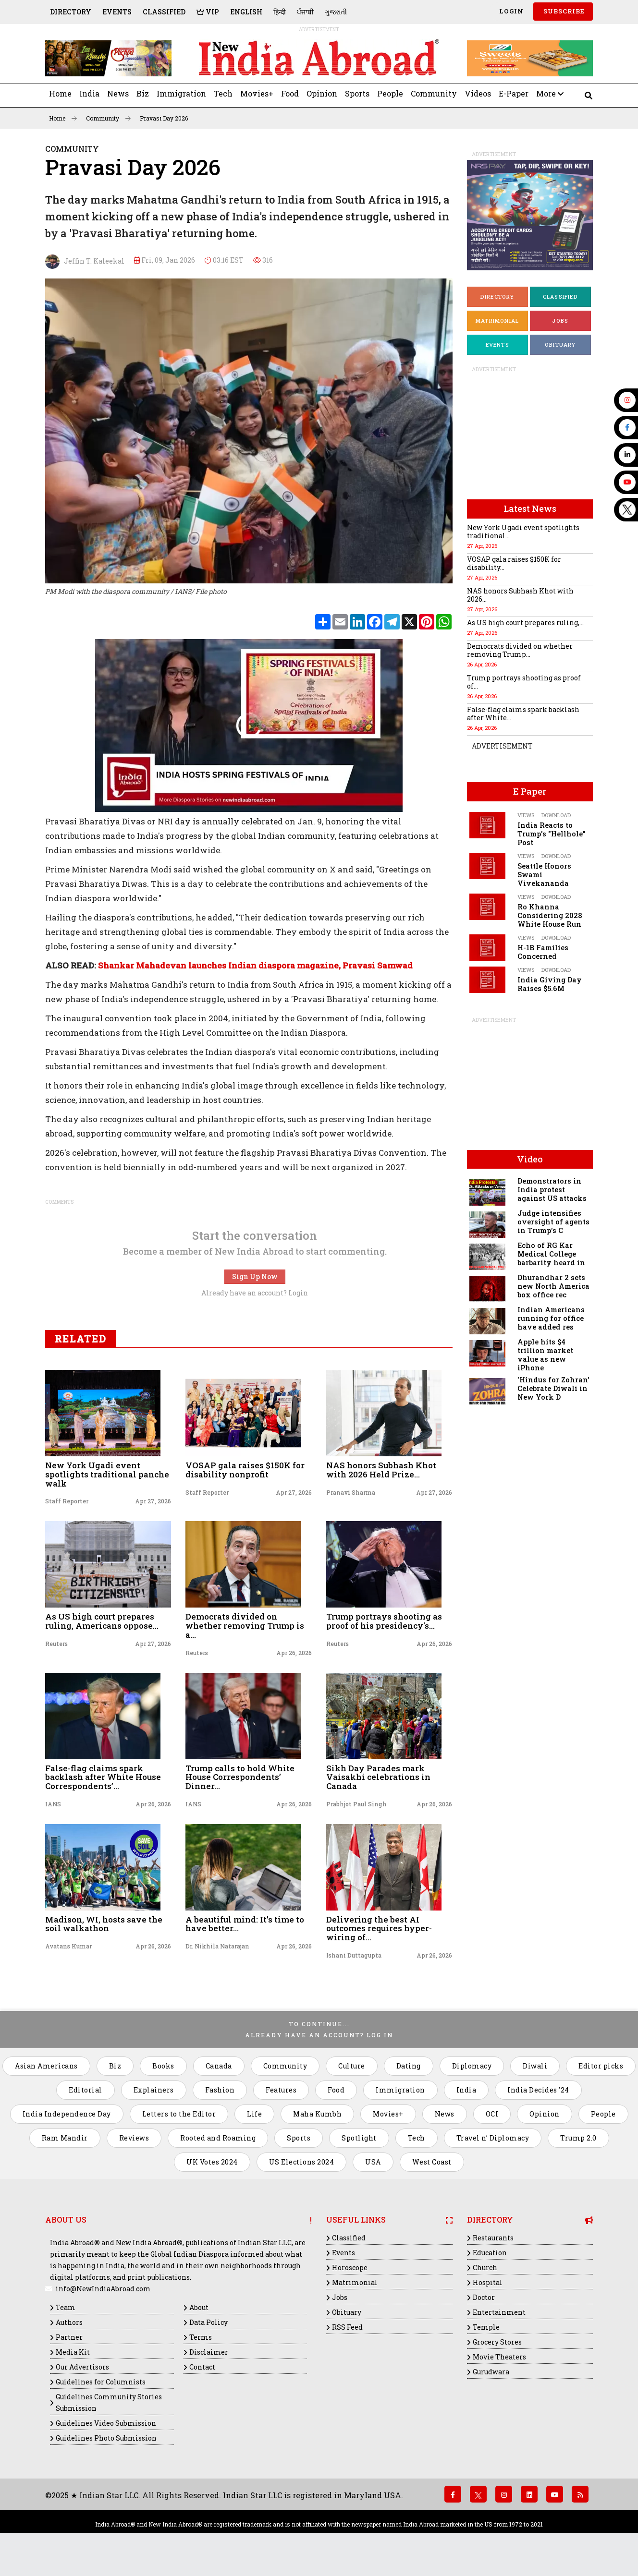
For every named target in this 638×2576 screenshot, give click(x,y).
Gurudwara (491, 2371)
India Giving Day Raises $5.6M (549, 984)
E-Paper (513, 93)
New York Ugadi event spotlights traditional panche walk (107, 1474)
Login (510, 11)
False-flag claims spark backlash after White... (523, 713)
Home (60, 93)
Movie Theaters (499, 2356)
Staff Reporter (66, 1501)
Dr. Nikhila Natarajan (217, 1946)
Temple (486, 2327)
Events (117, 11)
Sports (357, 93)
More (550, 93)
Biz (142, 93)
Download (556, 815)
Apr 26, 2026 (294, 1653)
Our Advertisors (82, 2366)
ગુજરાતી (336, 11)
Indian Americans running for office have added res (551, 1318)
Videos (478, 93)
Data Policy (208, 2322)
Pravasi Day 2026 (164, 118)
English (246, 11)
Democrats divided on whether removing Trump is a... (244, 1625)
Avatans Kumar (68, 1946)
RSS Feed (347, 2327)
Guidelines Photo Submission (106, 2438)
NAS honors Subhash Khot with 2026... (520, 595)
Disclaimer (208, 2352)
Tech (223, 93)
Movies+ (256, 93)
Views (525, 815)
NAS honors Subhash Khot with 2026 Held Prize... (381, 1470)
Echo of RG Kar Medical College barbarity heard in (551, 1254)
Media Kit (73, 2352)
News (118, 93)
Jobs (560, 320)
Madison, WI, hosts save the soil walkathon (103, 1924)
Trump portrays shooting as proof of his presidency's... (384, 1621)
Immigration (181, 93)
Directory (70, 11)
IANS (53, 1804)
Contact (202, 2366)
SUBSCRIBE (563, 11)
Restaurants (493, 2237)
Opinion (322, 93)
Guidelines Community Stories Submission (109, 2402)
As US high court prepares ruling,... (525, 622)
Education (490, 2252)
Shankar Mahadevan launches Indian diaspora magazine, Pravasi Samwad (255, 965)
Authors (69, 2322)
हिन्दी (279, 11)
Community (434, 93)
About (199, 2307)
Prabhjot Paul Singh (356, 1804)
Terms (200, 2337)
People (390, 93)
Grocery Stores (497, 2341)
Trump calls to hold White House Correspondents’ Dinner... (239, 1777)
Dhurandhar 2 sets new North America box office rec (553, 1286)
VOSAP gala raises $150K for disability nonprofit (245, 1470)
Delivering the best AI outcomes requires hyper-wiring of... (379, 1928)
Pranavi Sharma (350, 1492)
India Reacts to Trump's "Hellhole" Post (551, 834)
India (89, 93)
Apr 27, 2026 (153, 1501)
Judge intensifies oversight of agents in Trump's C (553, 1222)
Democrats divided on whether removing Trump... (520, 650)
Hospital (488, 2282)
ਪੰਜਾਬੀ (305, 11)
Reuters (56, 1643)
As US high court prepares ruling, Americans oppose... (102, 1621)
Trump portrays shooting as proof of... (524, 682)
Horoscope (350, 2267)
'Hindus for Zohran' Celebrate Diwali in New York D (553, 1388)
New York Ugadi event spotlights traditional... (523, 531)
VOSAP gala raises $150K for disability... (514, 563)
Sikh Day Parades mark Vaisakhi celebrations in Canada (378, 1777)
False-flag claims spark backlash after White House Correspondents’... (103, 1777)
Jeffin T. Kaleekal (84, 261)
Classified (164, 11)
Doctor (484, 2297)
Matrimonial (497, 320)
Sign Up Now (255, 1276)
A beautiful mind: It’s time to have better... (244, 1924)
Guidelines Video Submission (106, 2423)
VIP (207, 11)
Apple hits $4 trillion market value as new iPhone (545, 1354)
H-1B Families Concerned (542, 952)
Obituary (560, 344)
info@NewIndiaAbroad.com (103, 2288)
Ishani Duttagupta (353, 1955)
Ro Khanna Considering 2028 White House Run (549, 915)
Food (290, 93)
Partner (69, 2337)
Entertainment (499, 2312)
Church (485, 2267)
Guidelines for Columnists (101, 2381)
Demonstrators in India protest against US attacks (552, 1189)
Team (65, 2307)
